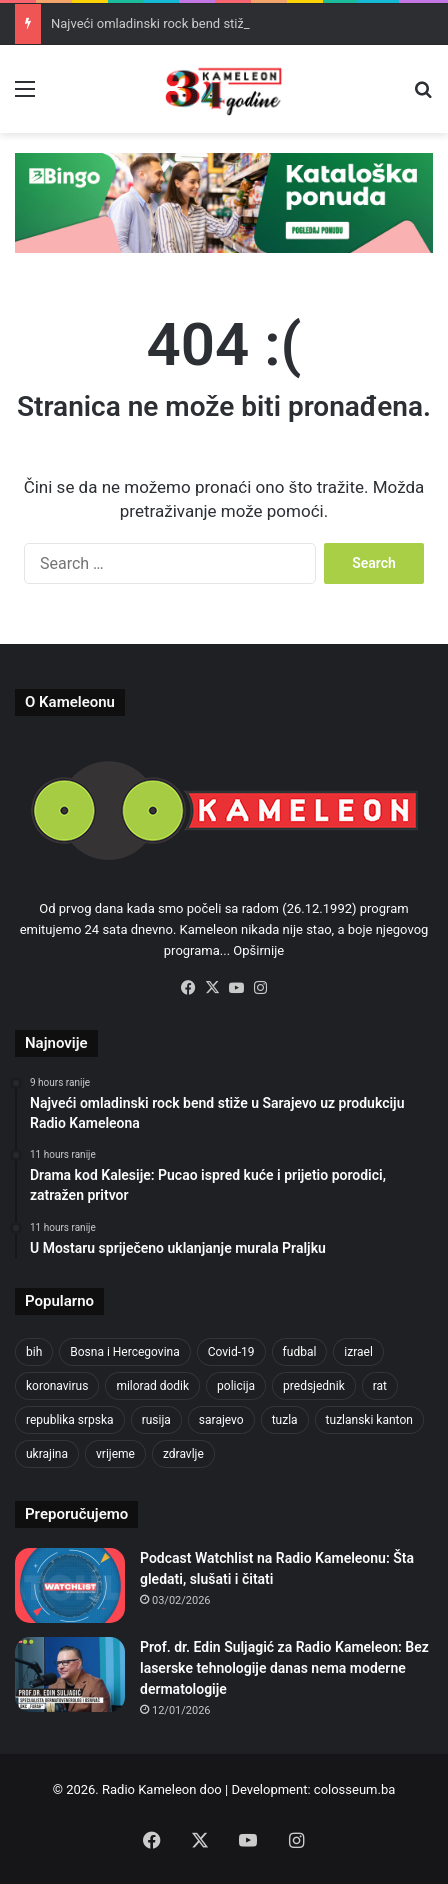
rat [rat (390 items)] (380, 1386)
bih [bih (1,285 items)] (34, 1352)
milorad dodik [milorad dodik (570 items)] (152, 1386)
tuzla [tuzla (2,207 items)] (285, 1420)
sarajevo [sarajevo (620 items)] (221, 1420)
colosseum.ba (354, 1789)
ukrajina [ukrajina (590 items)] (47, 1454)
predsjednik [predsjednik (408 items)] (314, 1386)
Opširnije (258, 950)
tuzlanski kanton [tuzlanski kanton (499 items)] (369, 1420)
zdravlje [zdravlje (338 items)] (183, 1454)
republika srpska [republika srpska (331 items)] (70, 1420)
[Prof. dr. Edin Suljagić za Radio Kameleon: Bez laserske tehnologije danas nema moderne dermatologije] (70, 1674)
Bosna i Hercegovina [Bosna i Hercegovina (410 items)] (124, 1352)
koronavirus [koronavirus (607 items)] (57, 1386)
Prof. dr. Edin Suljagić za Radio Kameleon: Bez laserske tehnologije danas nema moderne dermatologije (284, 1668)
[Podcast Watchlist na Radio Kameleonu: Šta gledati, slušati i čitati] (70, 1585)
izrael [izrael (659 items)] (358, 1352)
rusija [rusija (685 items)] (156, 1420)
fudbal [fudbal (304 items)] (300, 1352)
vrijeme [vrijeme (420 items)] (115, 1454)
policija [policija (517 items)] (236, 1386)
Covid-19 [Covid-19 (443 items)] (231, 1352)
